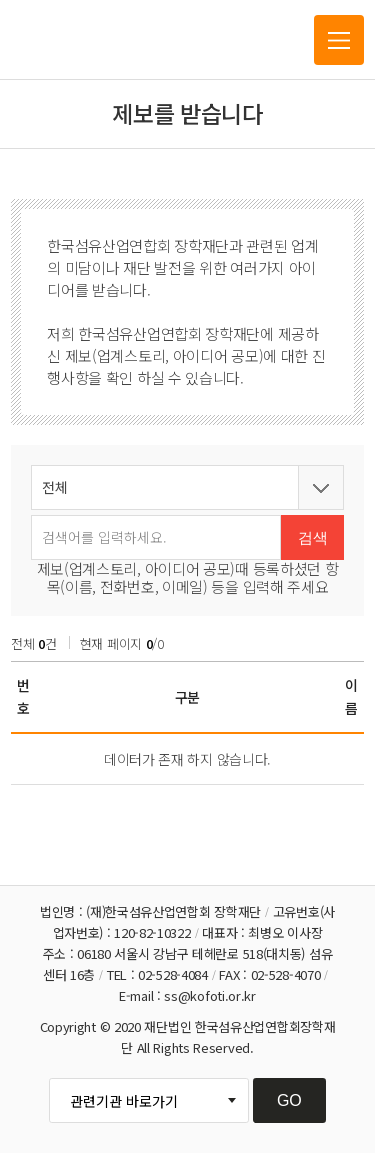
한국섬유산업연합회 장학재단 (108, 40)
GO (289, 1100)
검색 (313, 537)
